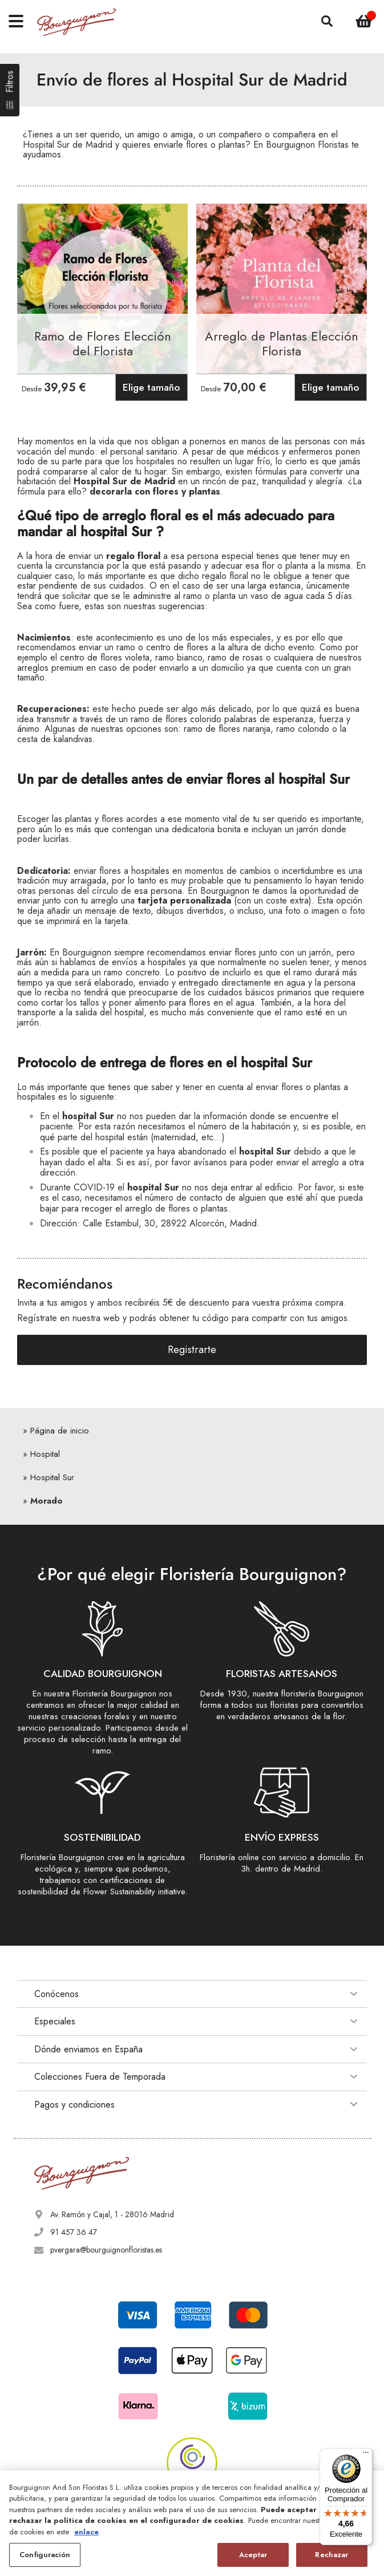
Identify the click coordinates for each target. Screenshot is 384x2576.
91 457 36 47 (73, 2232)
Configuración (44, 2554)
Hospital (45, 1454)
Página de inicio (59, 1430)
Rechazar (331, 2554)
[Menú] (366, 2455)
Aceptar (253, 2554)
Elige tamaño (151, 387)
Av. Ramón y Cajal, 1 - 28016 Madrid (112, 2214)
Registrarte (192, 1349)
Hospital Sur (52, 1477)
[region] (192, 2523)
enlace (86, 2531)
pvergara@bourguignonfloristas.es (106, 2249)
